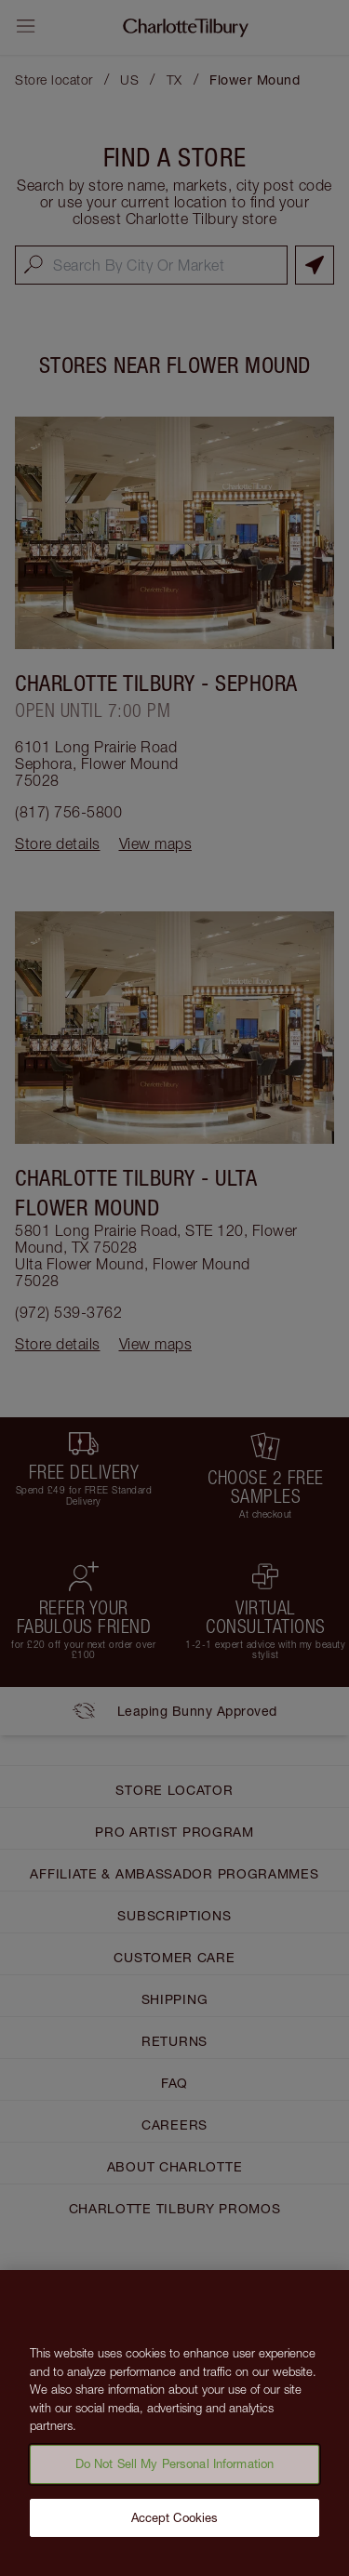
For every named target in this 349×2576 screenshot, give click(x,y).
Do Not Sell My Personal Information (175, 2470)
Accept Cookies (175, 2523)
